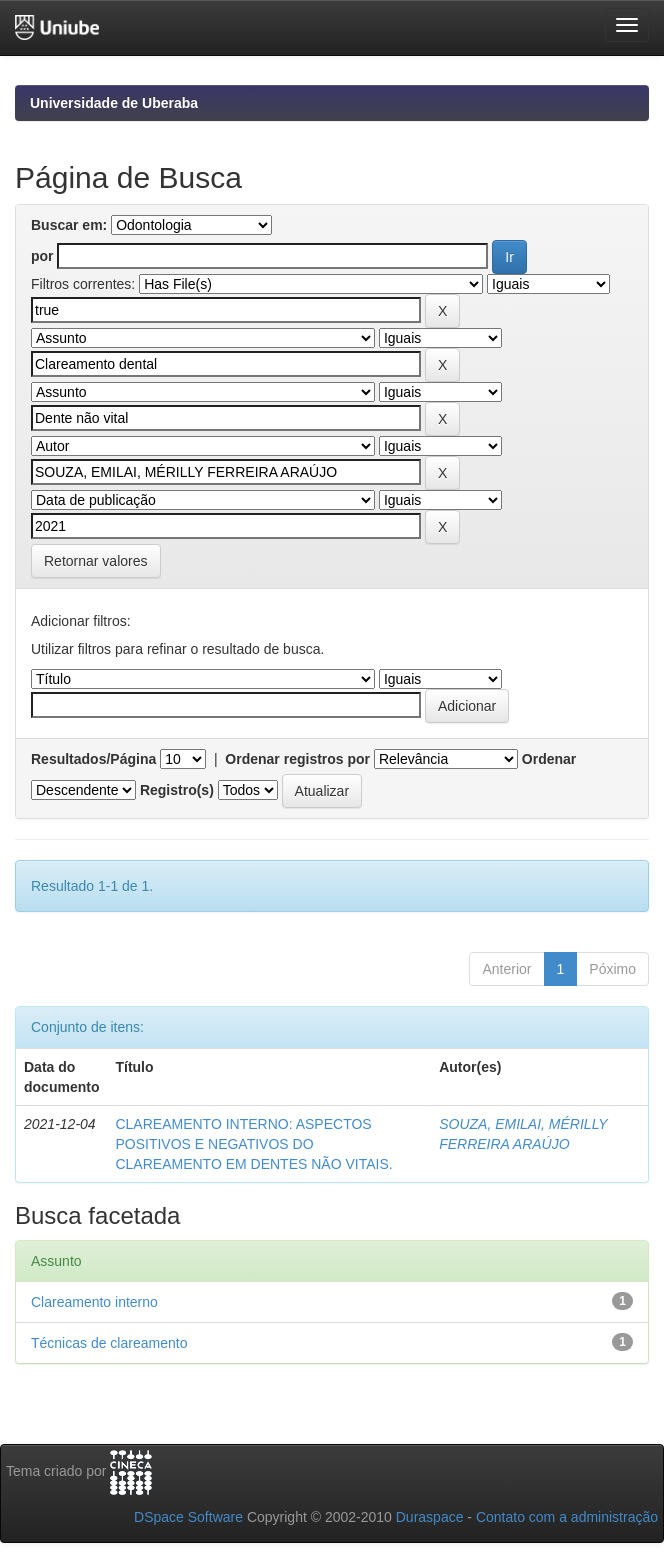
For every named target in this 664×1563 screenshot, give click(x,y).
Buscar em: (69, 225)
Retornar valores (96, 561)
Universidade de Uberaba (114, 103)
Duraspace (430, 1517)
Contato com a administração (567, 1517)
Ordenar (549, 759)
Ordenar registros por (297, 759)
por (42, 256)
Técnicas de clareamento (109, 1343)
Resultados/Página (93, 759)
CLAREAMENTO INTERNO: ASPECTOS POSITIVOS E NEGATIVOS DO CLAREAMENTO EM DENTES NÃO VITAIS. (253, 1144)
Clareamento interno (94, 1302)
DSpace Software (188, 1517)
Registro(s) (177, 790)
